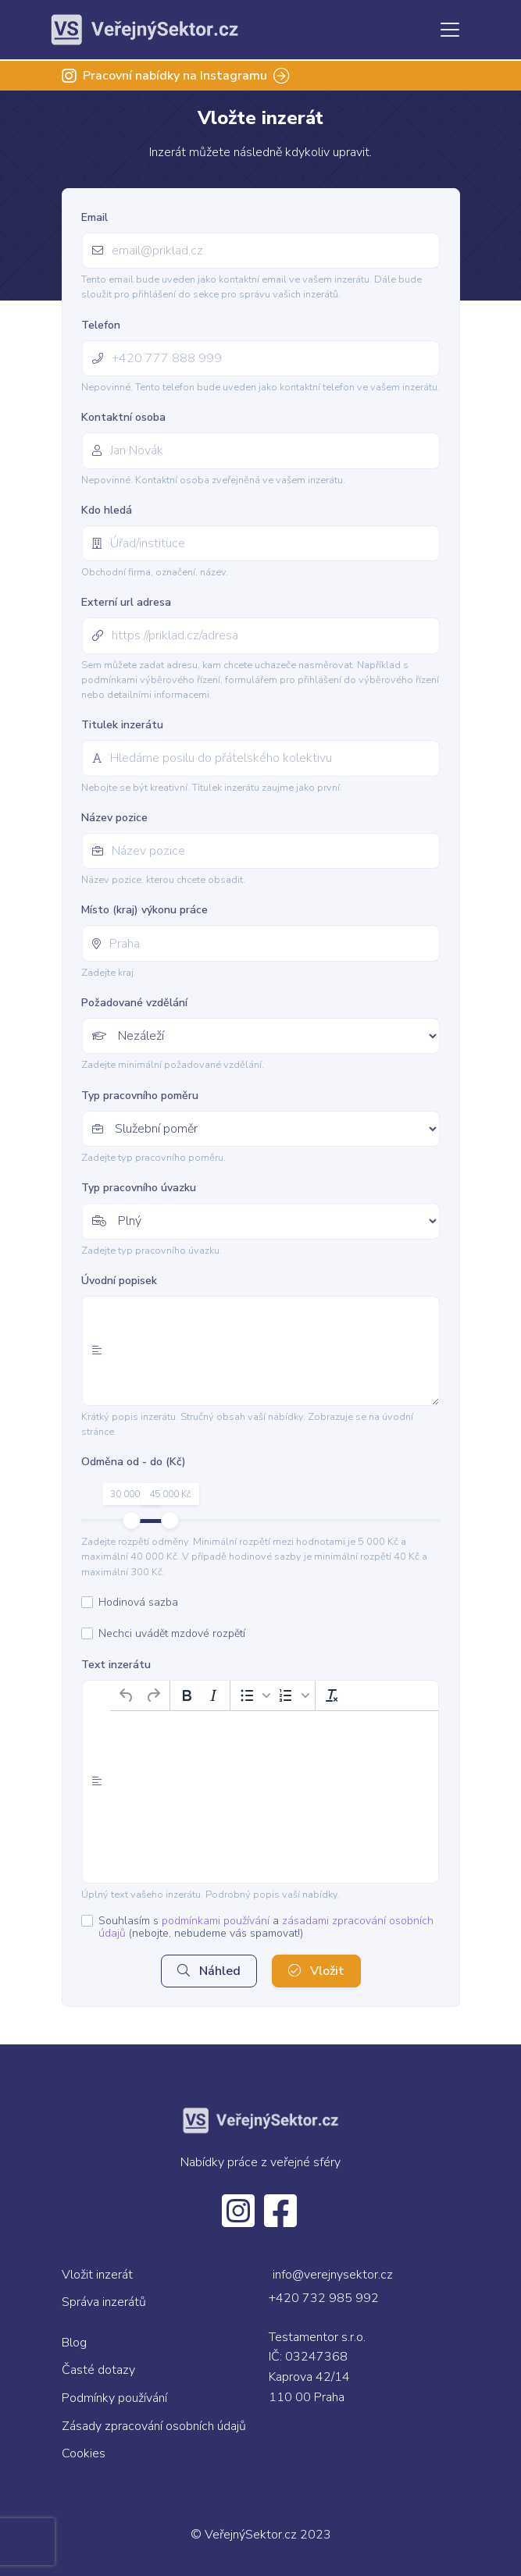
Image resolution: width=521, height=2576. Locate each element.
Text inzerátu (116, 1664)
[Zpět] (126, 1695)
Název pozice (114, 817)
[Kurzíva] (213, 1695)
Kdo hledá (106, 510)
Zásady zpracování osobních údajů (154, 2426)
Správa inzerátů (104, 2302)
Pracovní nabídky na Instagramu (176, 75)
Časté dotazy (98, 2370)
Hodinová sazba (138, 1602)
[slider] (131, 1520)
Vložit (316, 1971)
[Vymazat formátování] (332, 1695)
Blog (74, 2342)
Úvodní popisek (119, 1280)
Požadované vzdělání (134, 1002)
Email (94, 217)
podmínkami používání (215, 1920)
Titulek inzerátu (122, 724)
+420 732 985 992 (324, 2298)
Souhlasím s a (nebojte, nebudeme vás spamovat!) (266, 1927)
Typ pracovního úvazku (138, 1187)
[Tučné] (186, 1695)
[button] (253, 1695)
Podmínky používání (114, 2398)
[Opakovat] (153, 1695)
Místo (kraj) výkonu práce (144, 909)
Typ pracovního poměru (139, 1095)
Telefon (100, 325)
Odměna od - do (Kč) (133, 1461)
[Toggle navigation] (450, 29)
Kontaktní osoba (123, 417)
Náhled (209, 1971)
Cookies (83, 2453)
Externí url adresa (126, 602)
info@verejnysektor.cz (333, 2274)
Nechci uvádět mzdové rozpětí (171, 1634)
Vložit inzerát (97, 2274)
